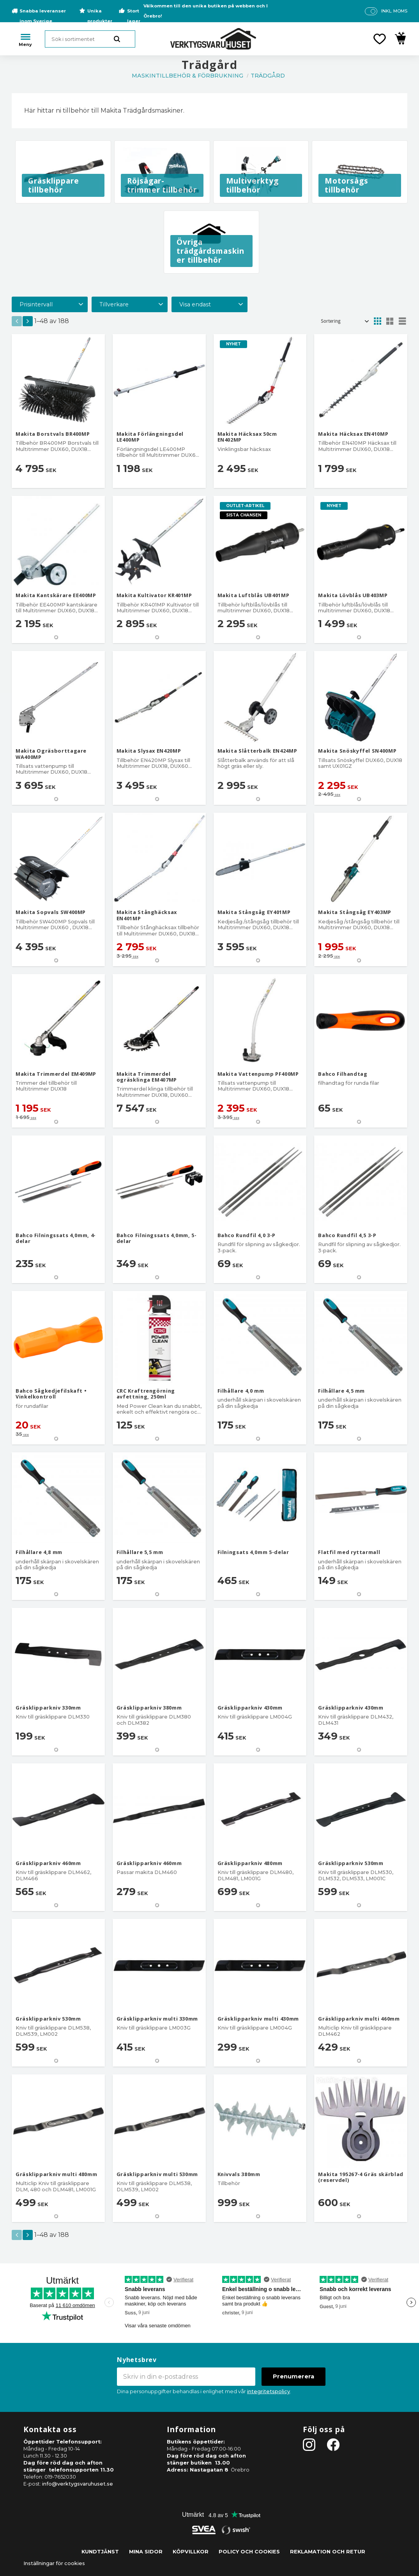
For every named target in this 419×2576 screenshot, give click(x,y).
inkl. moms (394, 11)
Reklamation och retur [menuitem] (327, 2552)
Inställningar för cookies (54, 2563)
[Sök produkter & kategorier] (90, 39)
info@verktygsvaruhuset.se (77, 2484)
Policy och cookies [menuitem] (249, 2552)
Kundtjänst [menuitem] (100, 2552)
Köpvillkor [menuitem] (191, 2552)
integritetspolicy (268, 2391)
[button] (379, 39)
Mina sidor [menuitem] (146, 2552)
